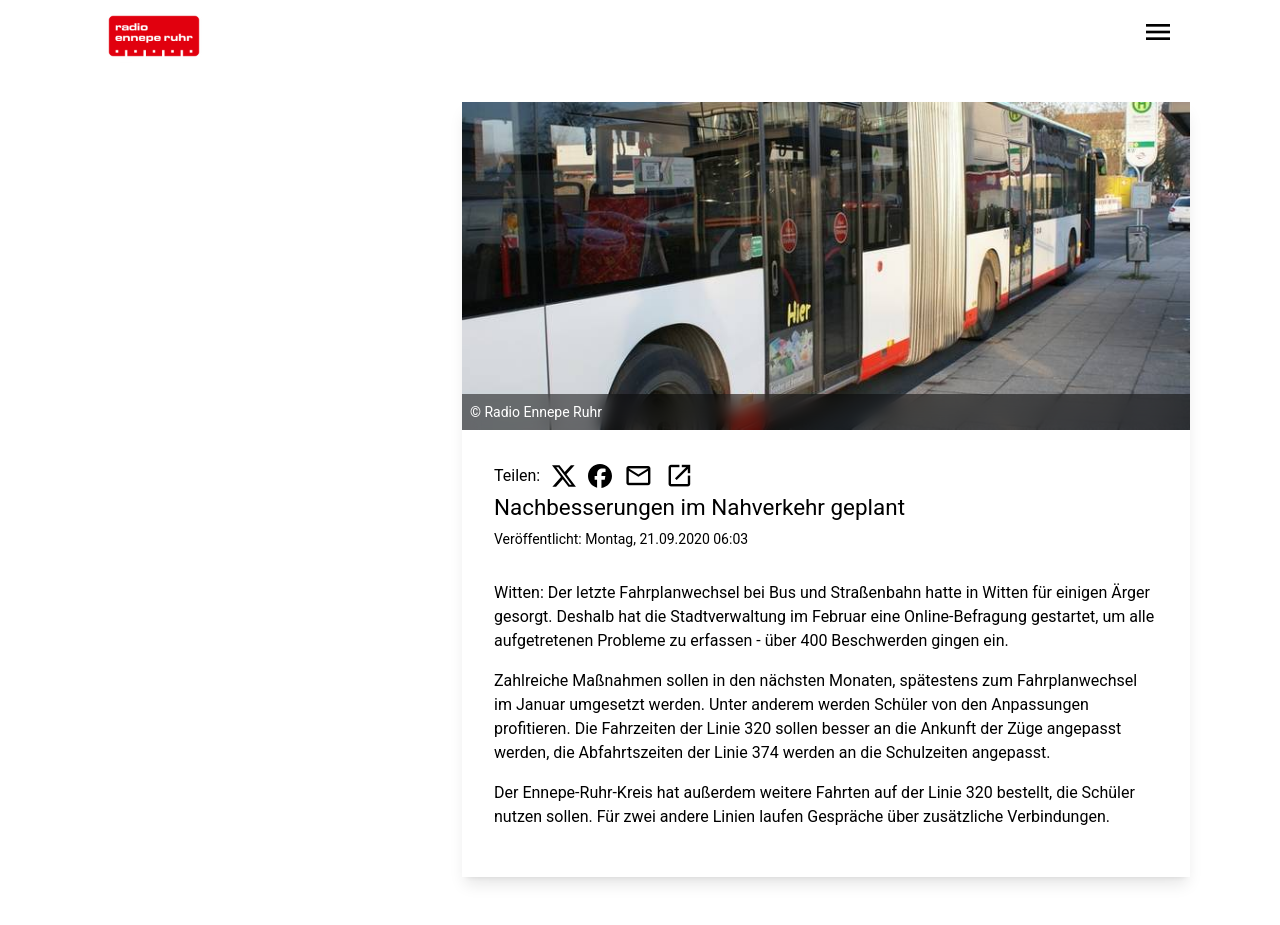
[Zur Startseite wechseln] (154, 36)
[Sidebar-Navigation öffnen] (1158, 35)
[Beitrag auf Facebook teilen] (600, 476)
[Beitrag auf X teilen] (564, 476)
